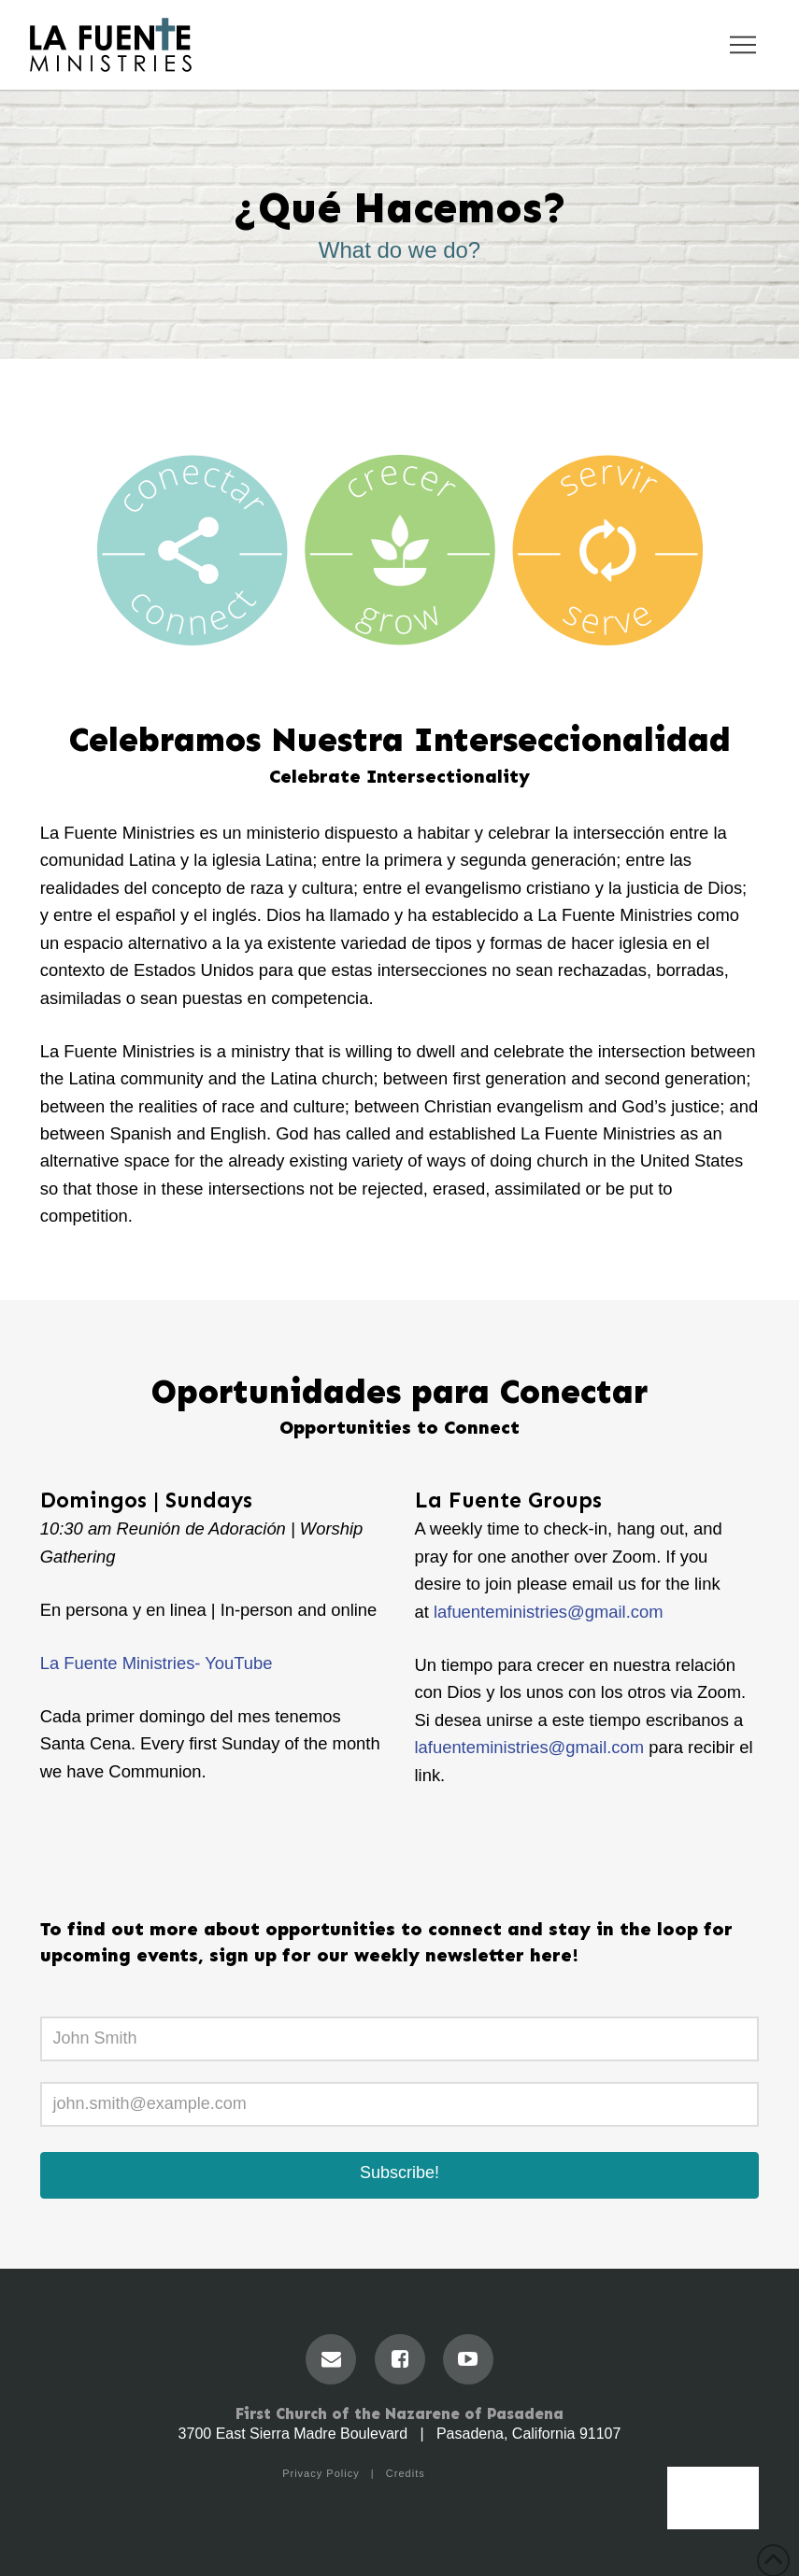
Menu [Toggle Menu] (713, 2507)
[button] (743, 45)
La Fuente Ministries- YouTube (156, 1663)
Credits (405, 2473)
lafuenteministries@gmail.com (530, 1747)
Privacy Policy (320, 2473)
